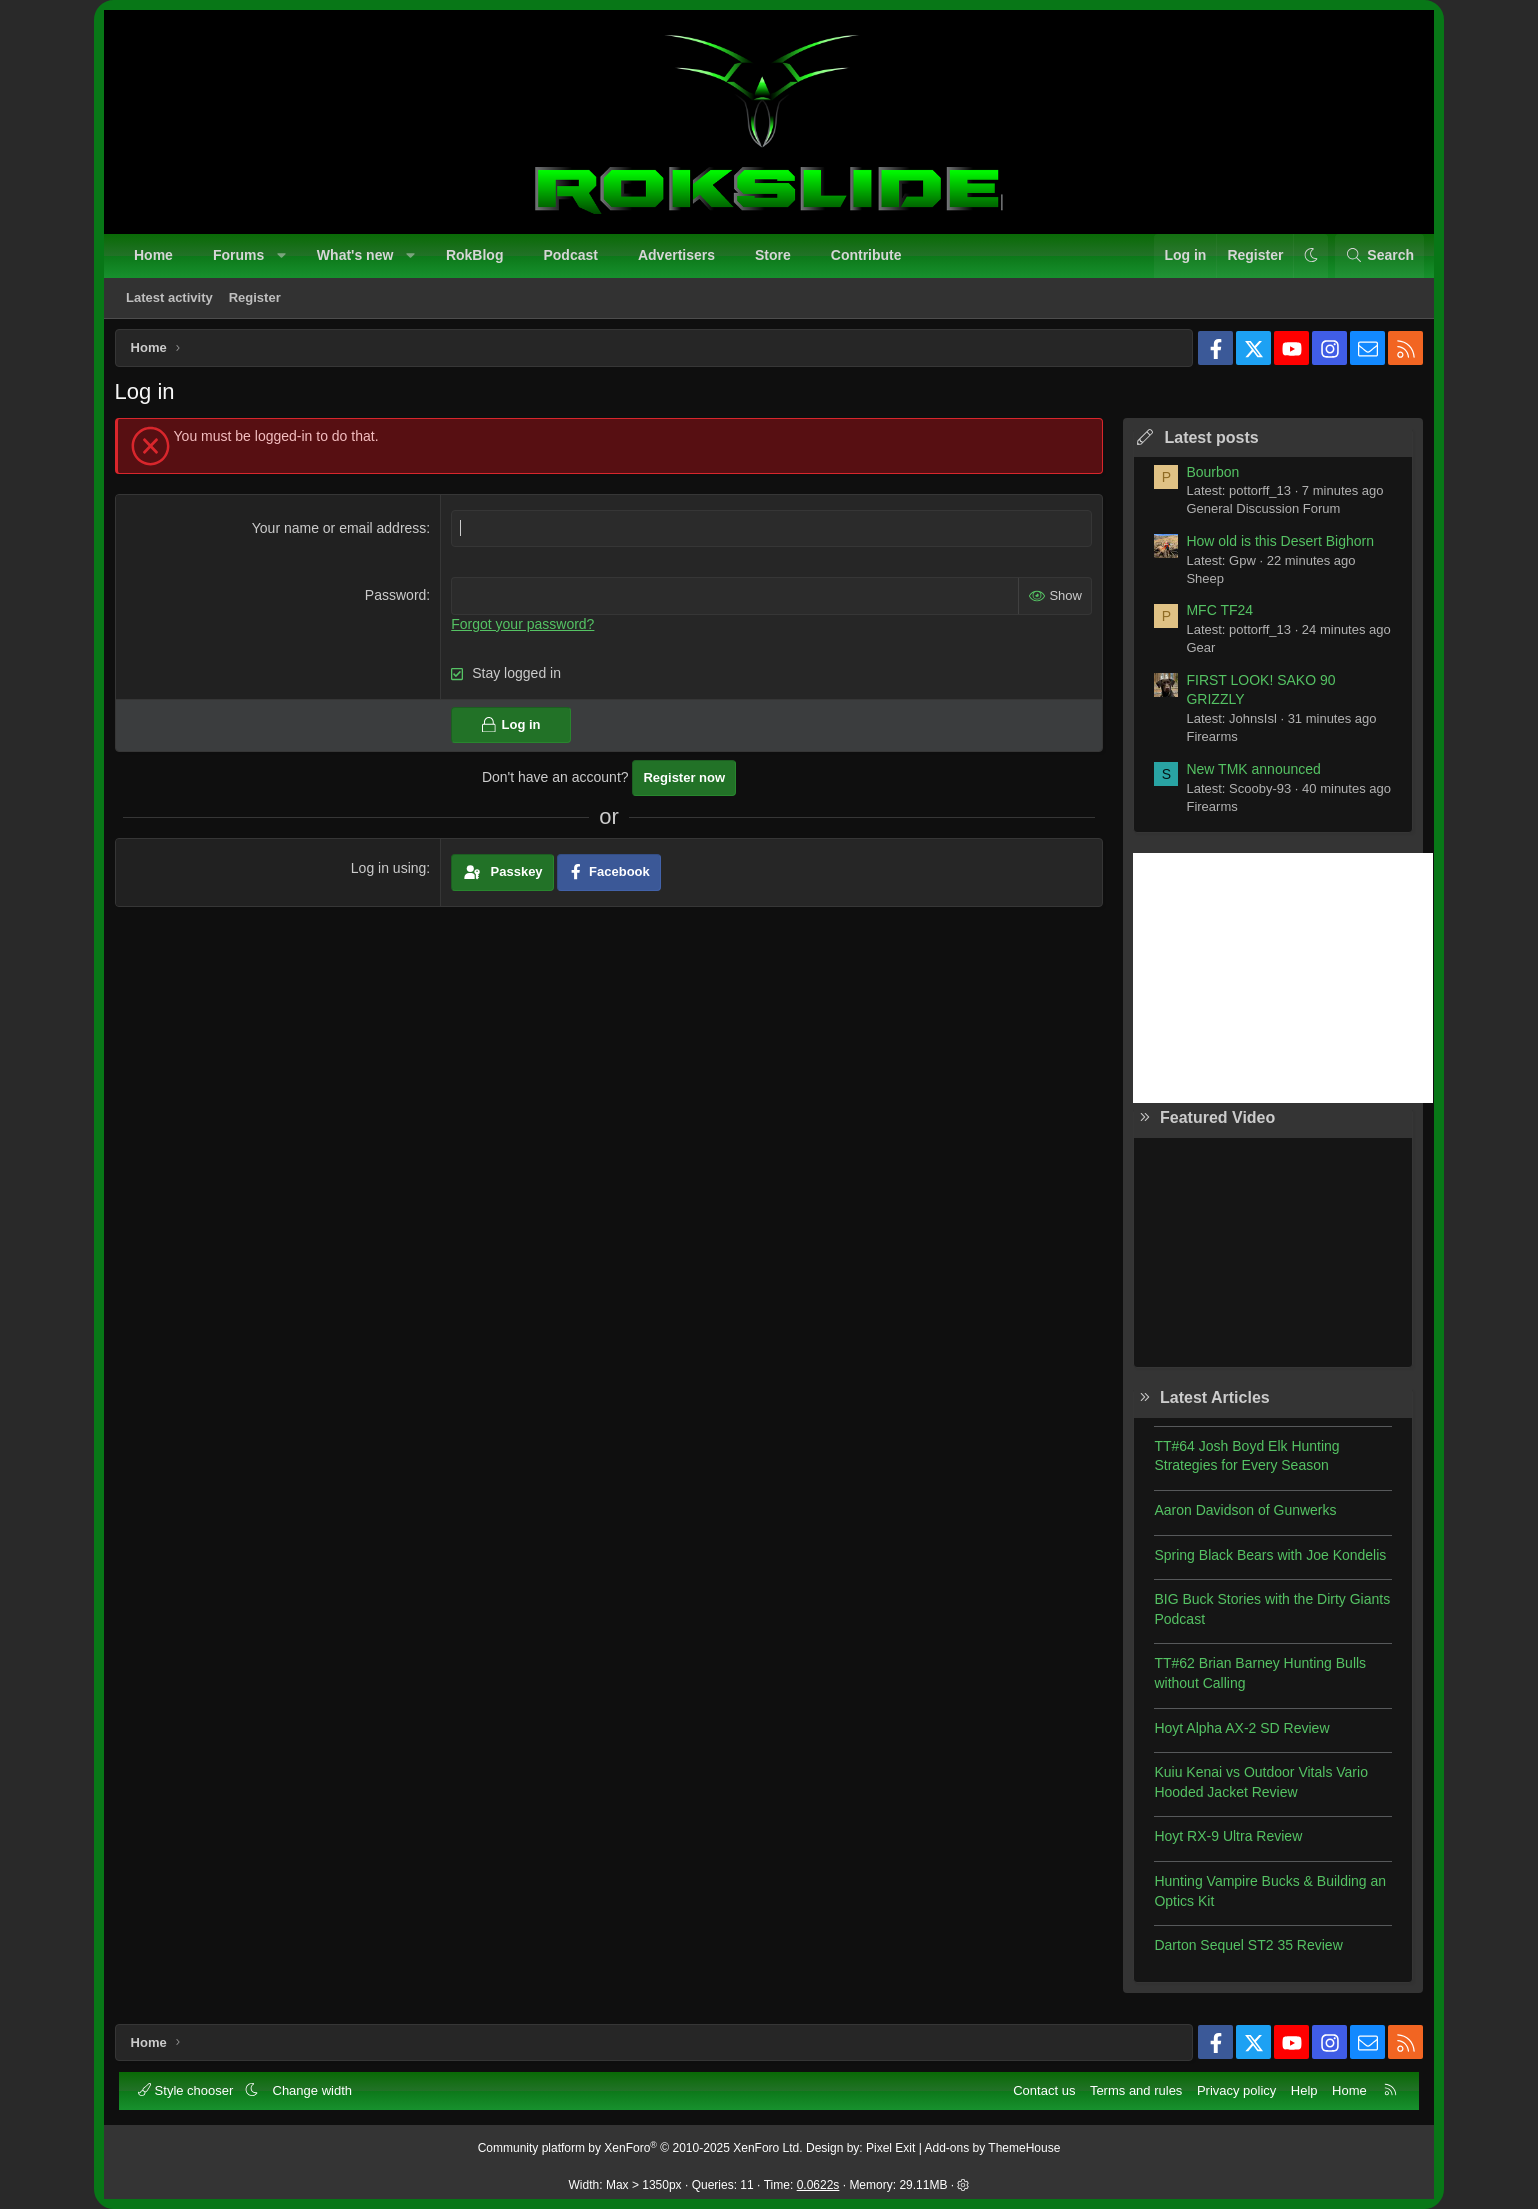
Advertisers (677, 256)
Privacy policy (1235, 2089)
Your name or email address (341, 533)
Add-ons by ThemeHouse (993, 2147)
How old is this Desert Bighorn (1275, 546)
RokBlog (476, 256)
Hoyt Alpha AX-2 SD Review (1236, 1733)
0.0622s (818, 2184)
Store (774, 256)
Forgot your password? (524, 629)
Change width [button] (314, 2089)
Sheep (1200, 583)
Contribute (867, 256)
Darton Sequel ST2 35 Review (1243, 1951)
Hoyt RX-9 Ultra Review (1223, 1842)
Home (154, 256)
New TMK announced (1248, 774)
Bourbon (1207, 477)
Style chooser (188, 2089)
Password (397, 601)
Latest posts (1206, 442)
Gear (1195, 653)
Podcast (571, 256)
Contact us (1043, 2089)
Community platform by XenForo (640, 2147)
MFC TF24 (1214, 616)
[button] (283, 257)
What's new (356, 256)
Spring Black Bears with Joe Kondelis (1265, 1560)
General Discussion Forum (1258, 514)
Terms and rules (1135, 2089)
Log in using (391, 874)
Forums (239, 256)
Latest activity (170, 298)
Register (256, 298)
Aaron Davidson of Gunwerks (1240, 1515)
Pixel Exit (890, 2147)
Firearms (1206, 742)
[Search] (1378, 257)
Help (1303, 2089)
